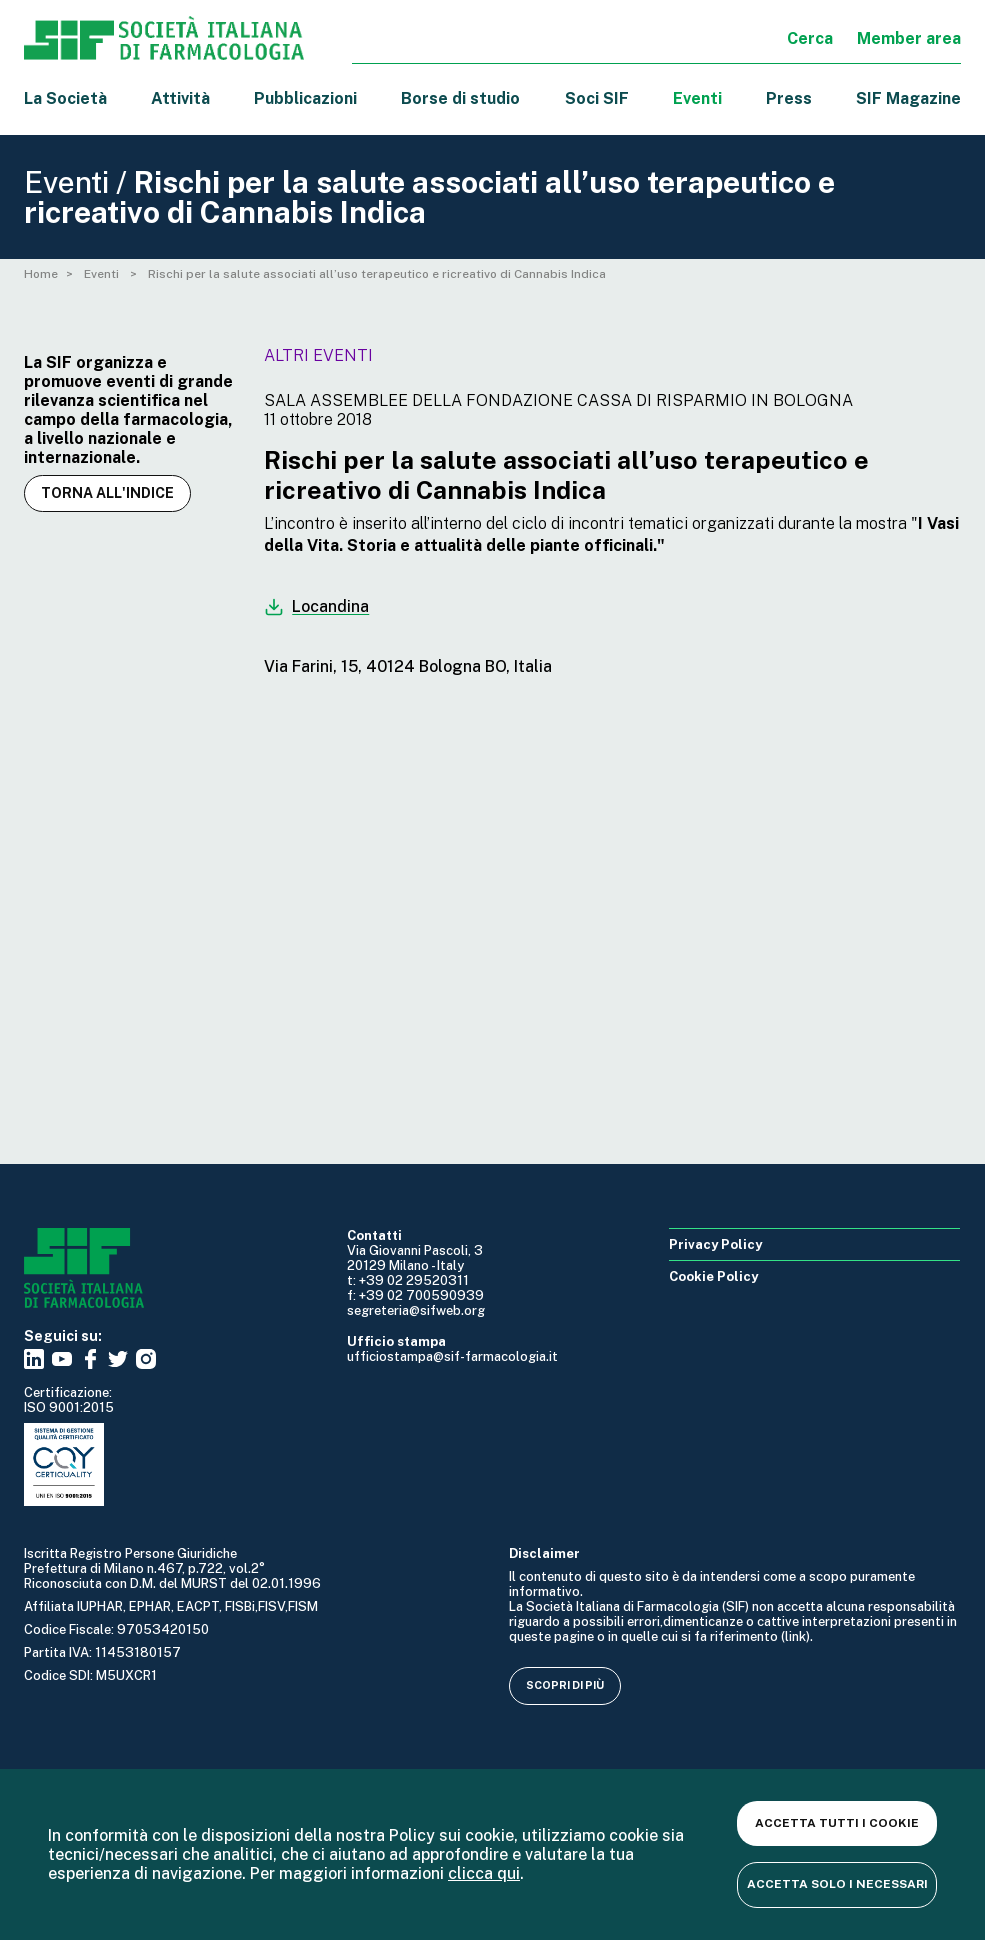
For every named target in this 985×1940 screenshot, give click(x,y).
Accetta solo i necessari (837, 1884)
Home (41, 274)
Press (789, 98)
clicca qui (484, 1873)
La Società (65, 98)
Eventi (697, 98)
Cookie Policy (713, 1276)
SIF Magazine (908, 98)
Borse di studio (460, 98)
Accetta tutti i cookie (837, 1823)
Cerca (810, 38)
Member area (909, 38)
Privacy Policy (715, 1244)
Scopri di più (565, 1685)
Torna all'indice (107, 493)
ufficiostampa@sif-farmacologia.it (452, 1356)
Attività (180, 98)
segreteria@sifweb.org (416, 1310)
